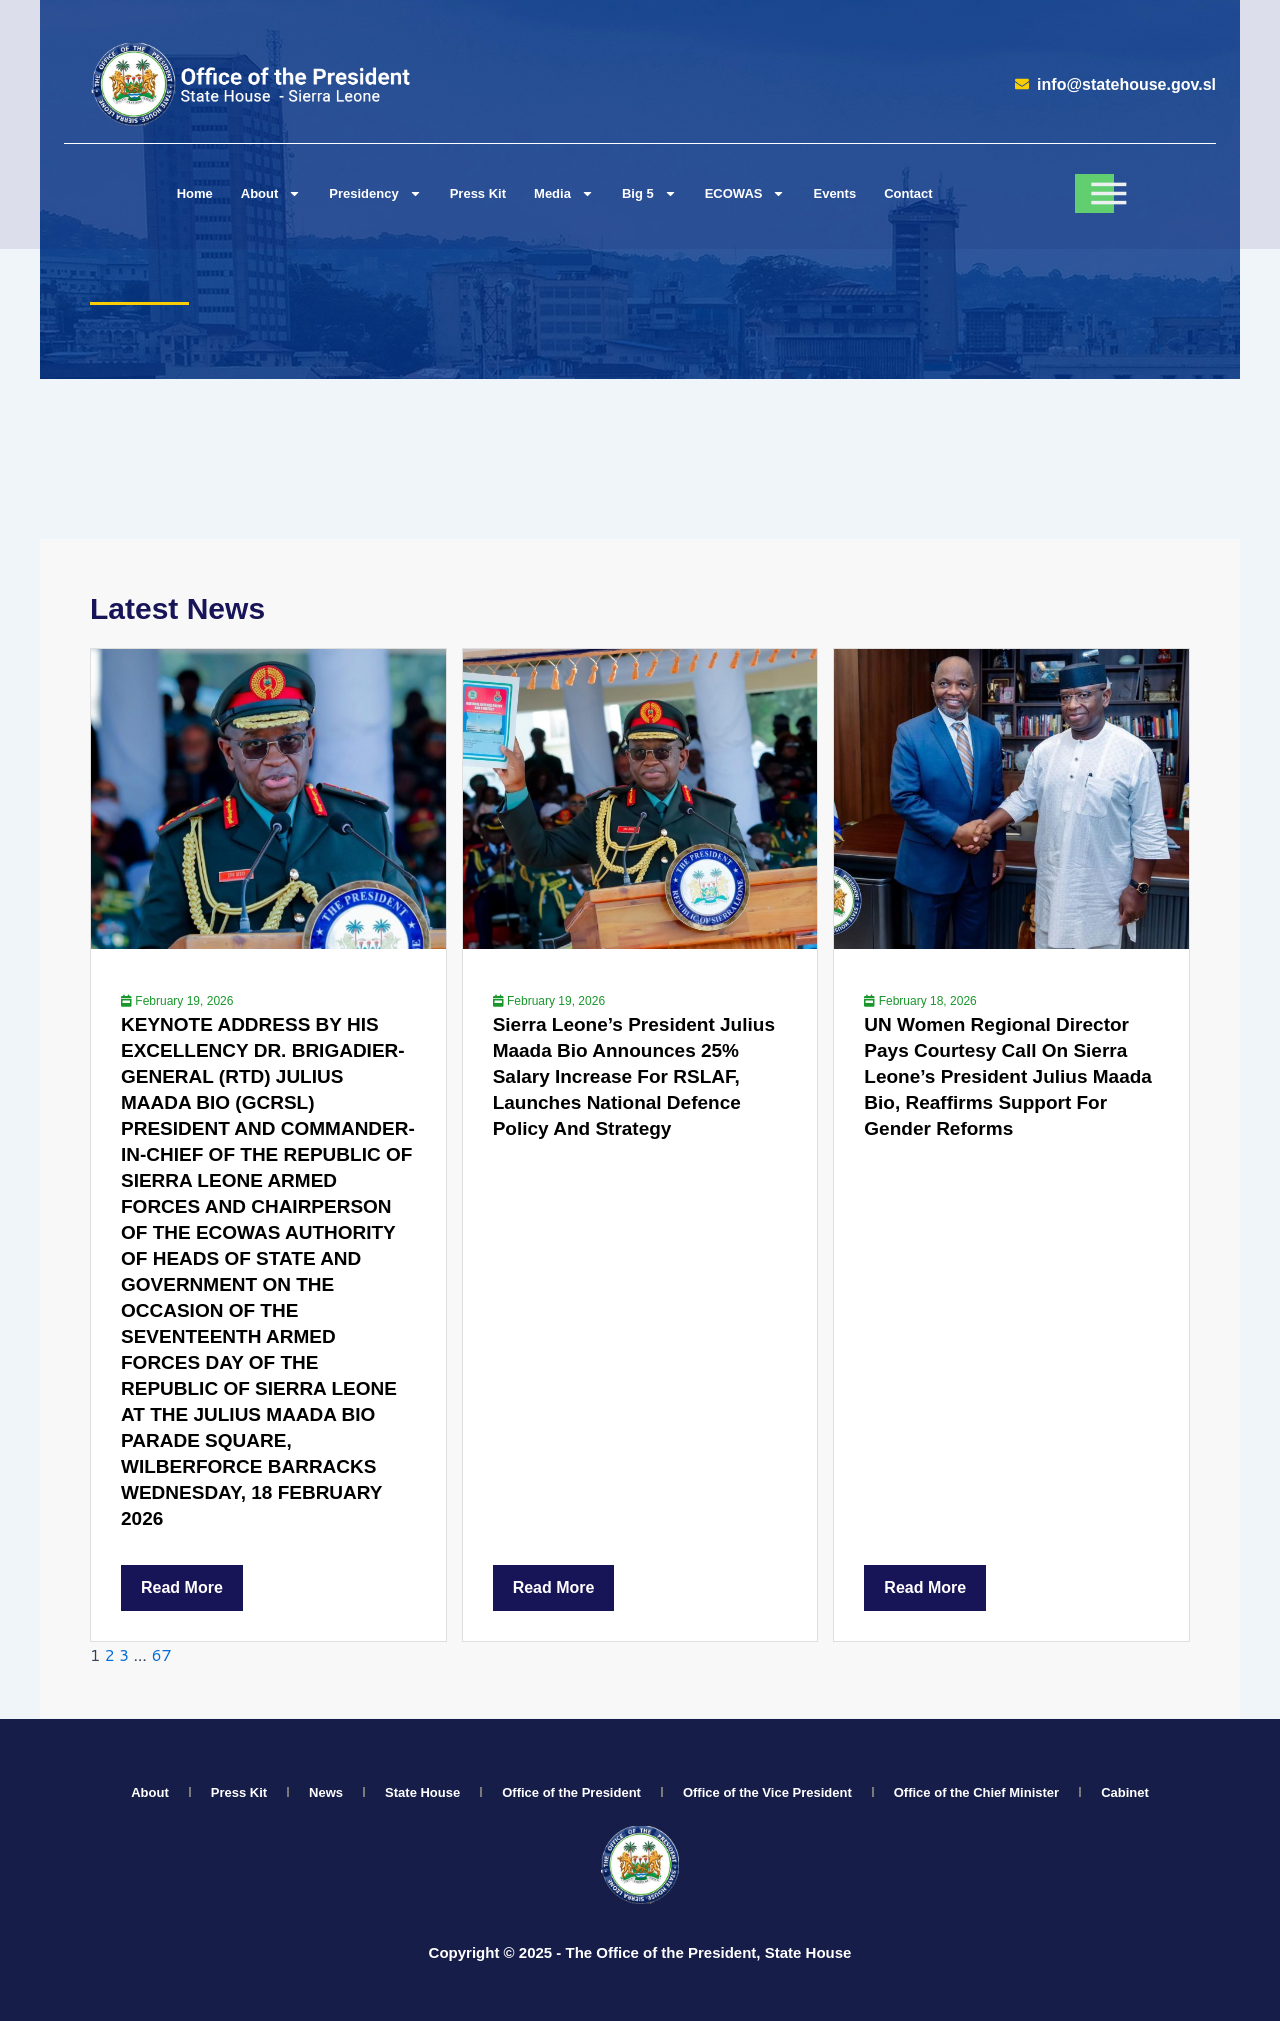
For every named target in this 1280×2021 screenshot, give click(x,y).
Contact (908, 193)
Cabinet (1125, 1792)
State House (422, 1792)
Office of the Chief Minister (976, 1792)
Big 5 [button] (649, 193)
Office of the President (571, 1792)
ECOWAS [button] (745, 193)
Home (195, 193)
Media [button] (564, 193)
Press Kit (478, 193)
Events (834, 193)
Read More (182, 1587)
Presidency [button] (375, 193)
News (326, 1792)
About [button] (271, 193)
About (150, 1792)
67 (161, 1654)
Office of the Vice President (767, 1792)
